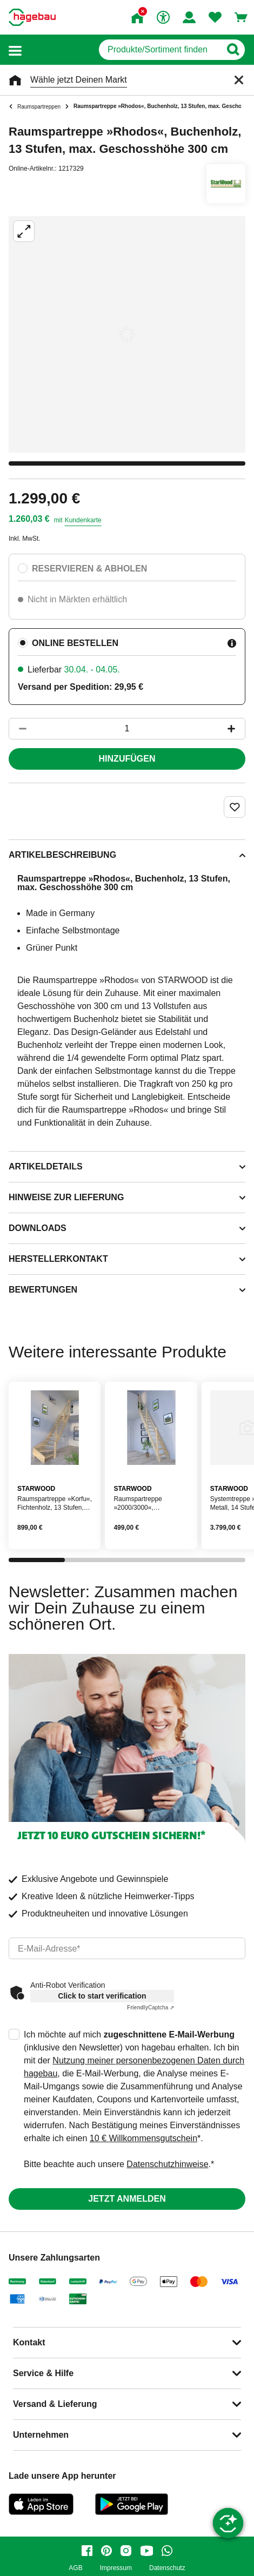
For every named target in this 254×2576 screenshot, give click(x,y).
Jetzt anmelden (126, 2198)
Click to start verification (102, 1996)
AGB (75, 2568)
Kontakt (29, 2342)
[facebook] (87, 2550)
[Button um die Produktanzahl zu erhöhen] (236, 728)
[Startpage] (32, 17)
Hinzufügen (127, 758)
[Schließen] (238, 79)
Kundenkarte (83, 520)
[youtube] (146, 2550)
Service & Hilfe (43, 2373)
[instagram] (126, 2550)
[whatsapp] (167, 2550)
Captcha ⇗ (150, 2007)
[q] (159, 49)
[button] (15, 50)
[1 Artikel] (127, 729)
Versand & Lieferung (55, 2404)
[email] (127, 1948)
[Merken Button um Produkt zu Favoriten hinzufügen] (234, 807)
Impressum (116, 2568)
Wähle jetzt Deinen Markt (78, 79)
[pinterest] (106, 2550)
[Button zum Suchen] (232, 49)
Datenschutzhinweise (167, 2164)
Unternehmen (41, 2434)
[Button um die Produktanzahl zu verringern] (17, 728)
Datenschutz (167, 2568)
